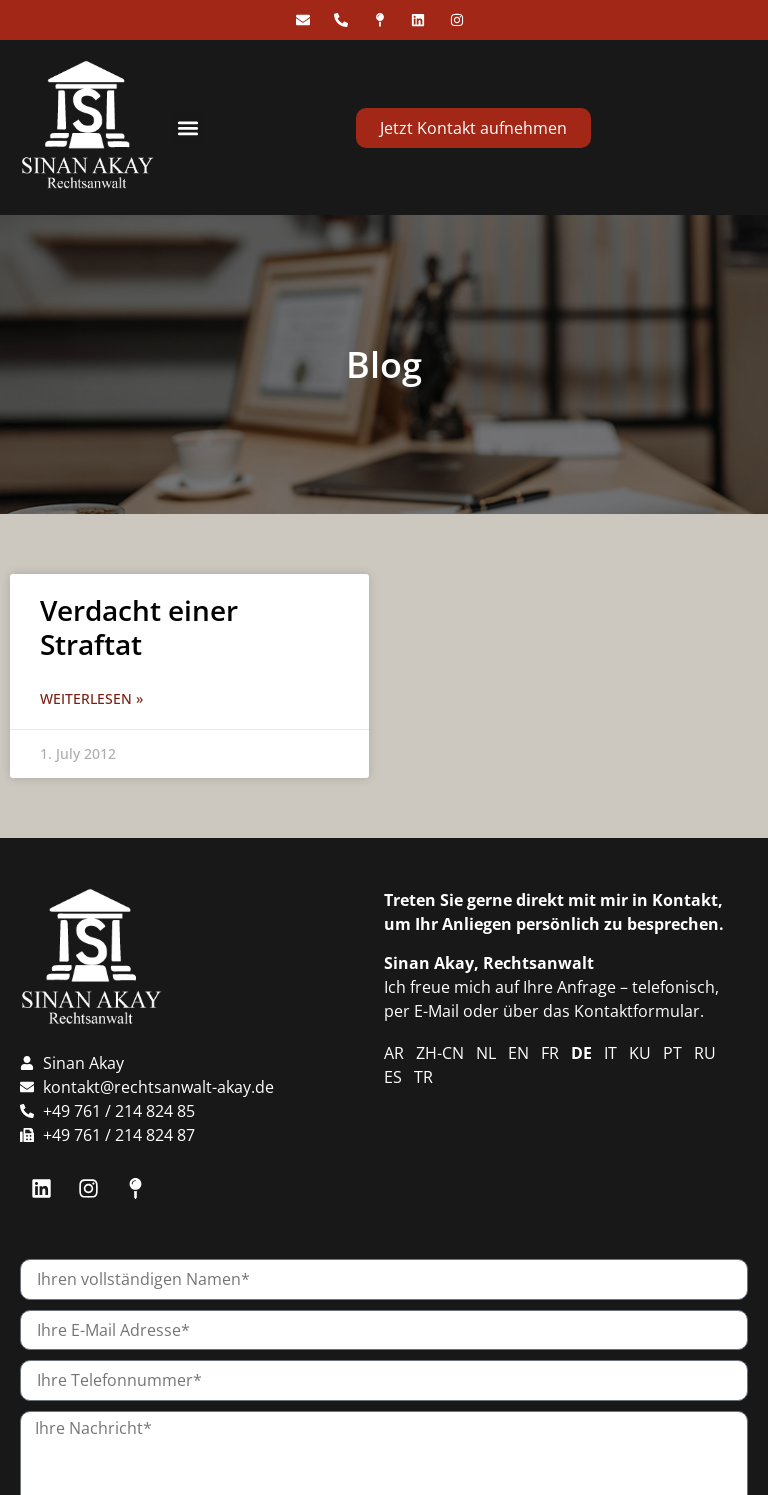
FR (550, 1053)
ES (393, 1077)
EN (518, 1053)
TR (423, 1077)
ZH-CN (440, 1053)
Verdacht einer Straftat (139, 627)
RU (705, 1053)
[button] (188, 127)
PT (672, 1053)
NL (486, 1053)
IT (610, 1053)
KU (640, 1053)
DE (581, 1053)
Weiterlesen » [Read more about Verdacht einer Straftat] (91, 698)
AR (394, 1053)
